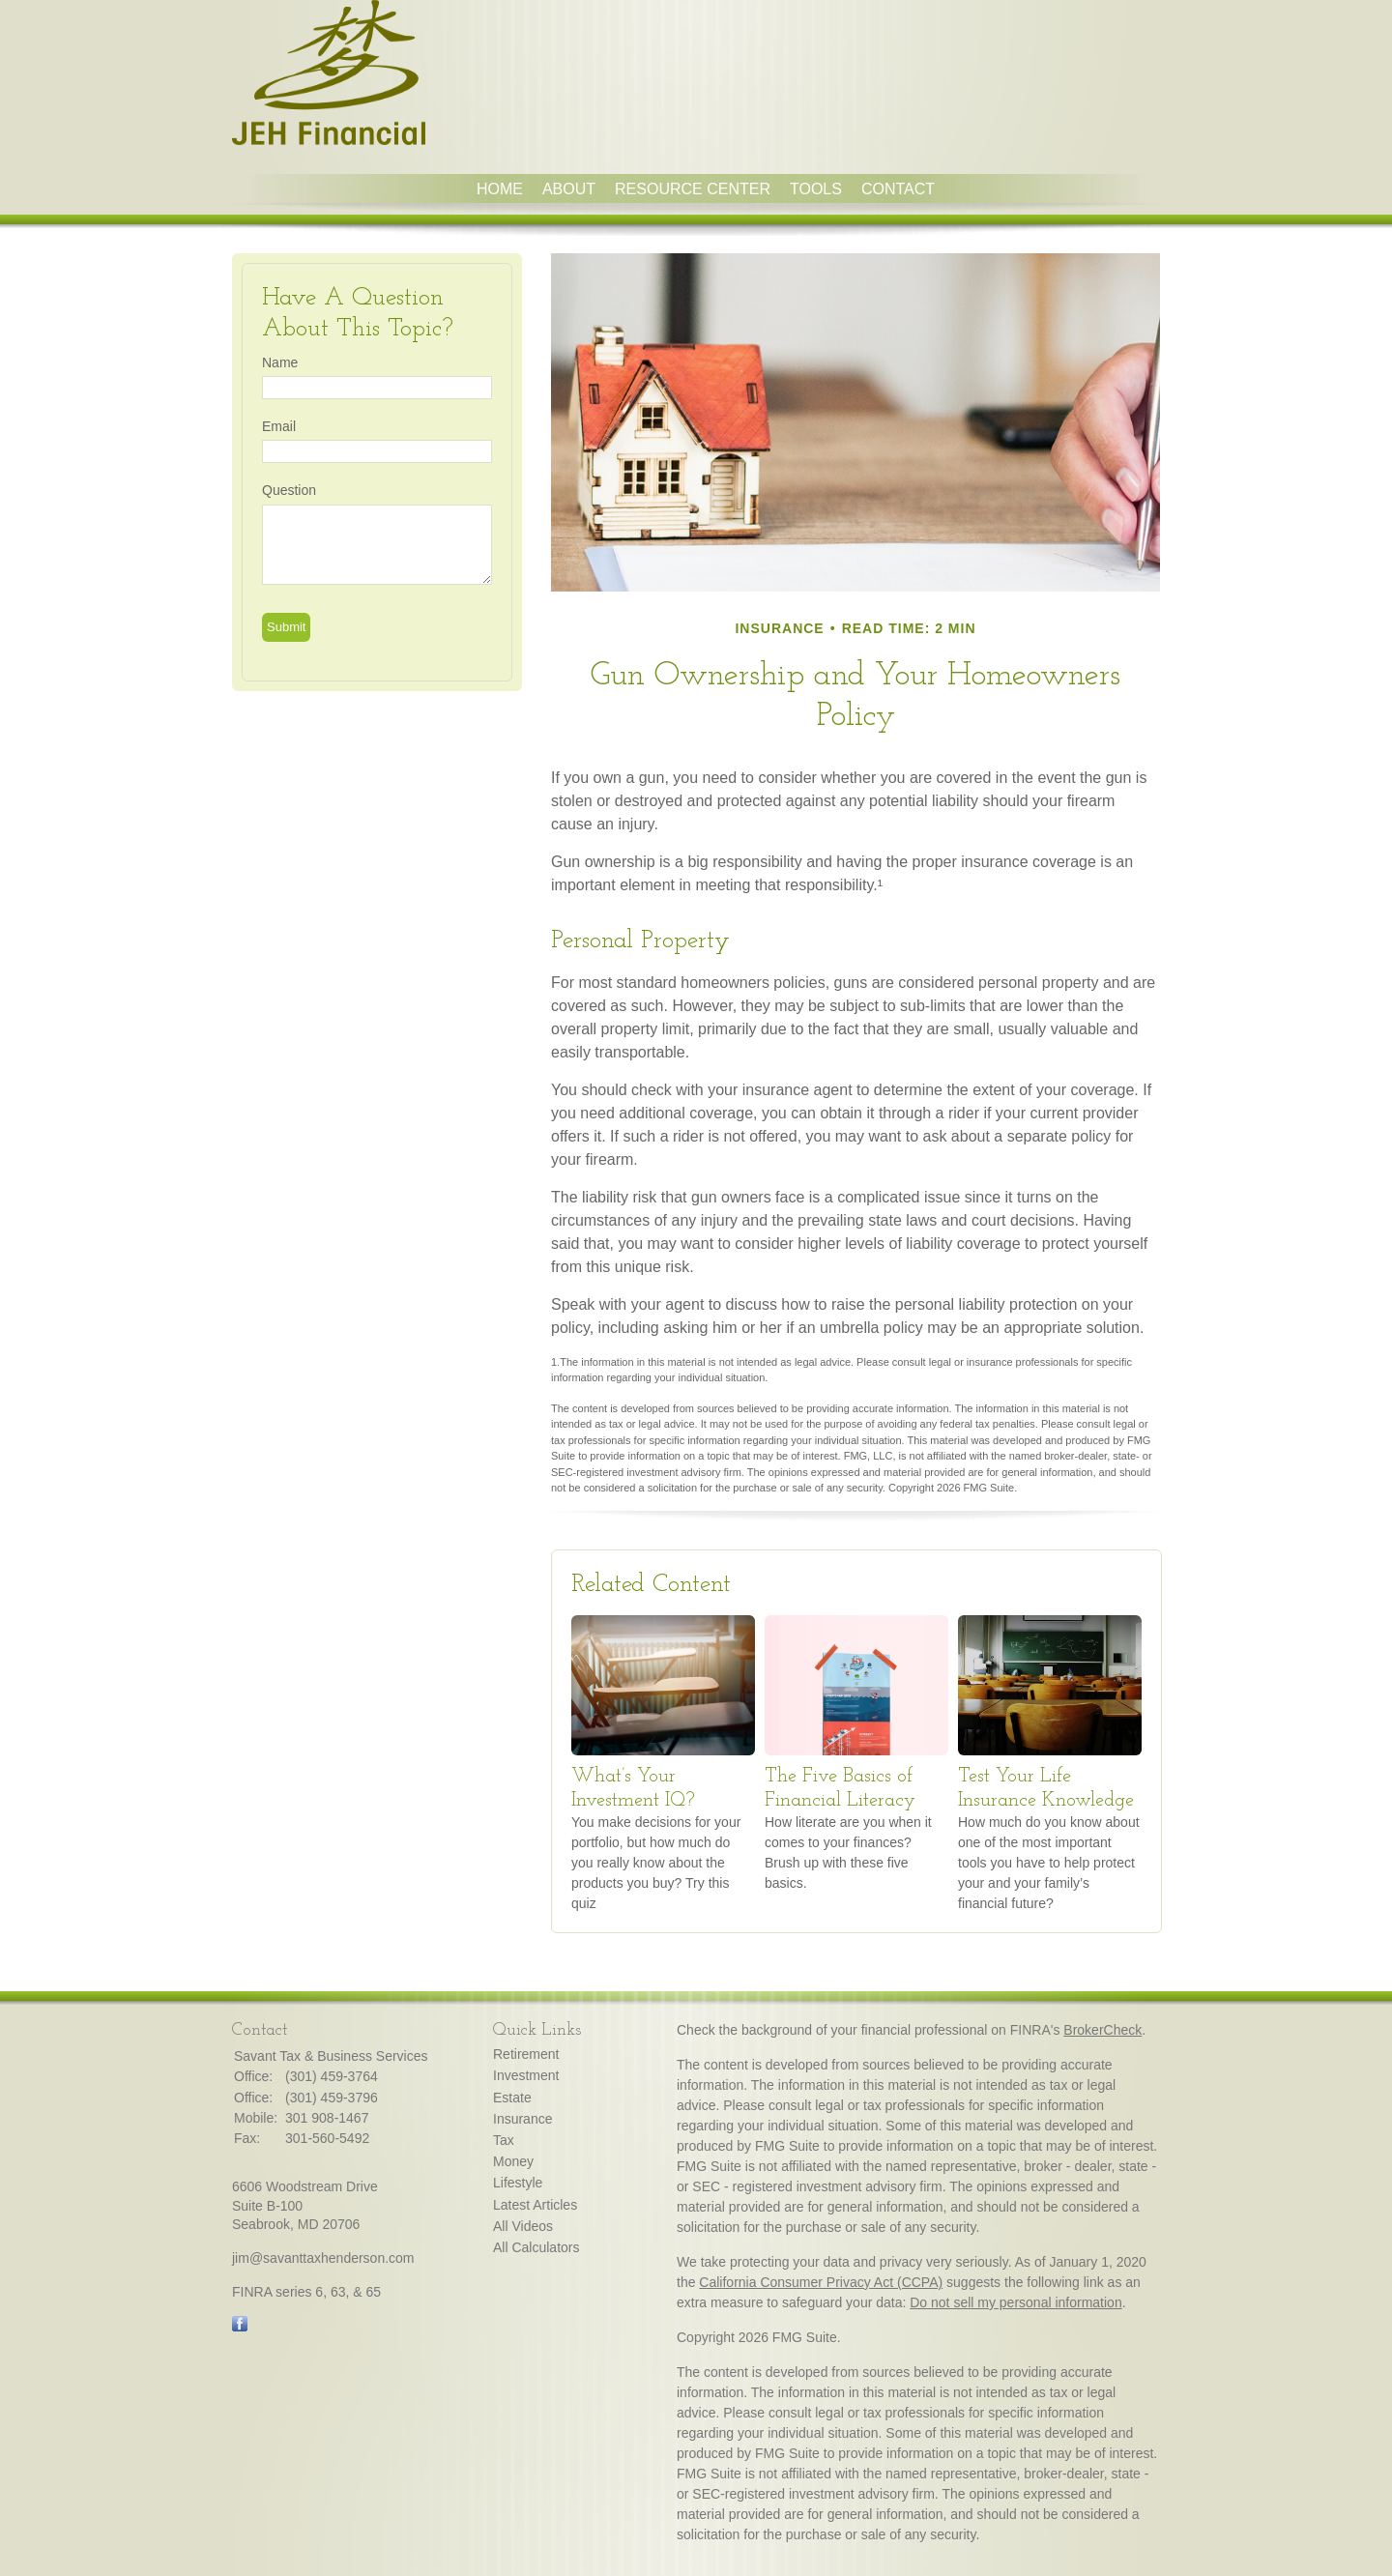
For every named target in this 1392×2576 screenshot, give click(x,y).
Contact (898, 189)
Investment (526, 2075)
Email (279, 426)
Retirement (526, 2054)
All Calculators (536, 2247)
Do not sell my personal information (1015, 2302)
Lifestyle (517, 2182)
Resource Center (692, 189)
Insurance (522, 2119)
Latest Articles (535, 2205)
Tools (816, 189)
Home (500, 189)
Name (280, 362)
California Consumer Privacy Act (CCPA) (820, 2282)
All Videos (523, 2226)
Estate (512, 2097)
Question (289, 490)
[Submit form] (286, 627)
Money (513, 2161)
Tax (503, 2140)
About (568, 189)
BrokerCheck (1102, 2030)
